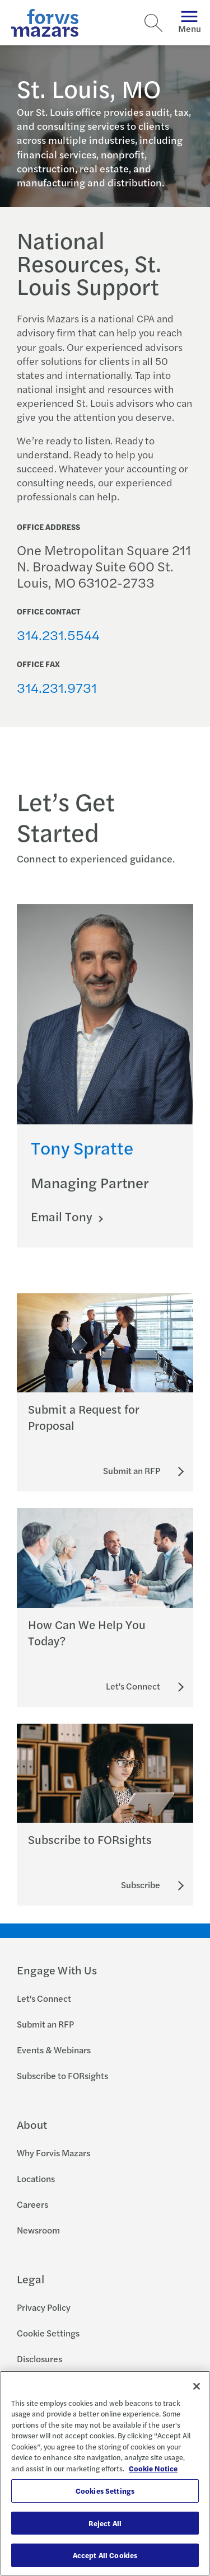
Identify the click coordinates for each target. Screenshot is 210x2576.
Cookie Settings (48, 2332)
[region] (105, 2473)
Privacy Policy (44, 2307)
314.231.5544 (58, 634)
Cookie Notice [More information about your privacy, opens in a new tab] (153, 2468)
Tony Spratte (82, 1156)
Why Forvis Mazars (53, 2152)
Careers (32, 2204)
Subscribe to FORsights (62, 2075)
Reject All (105, 2523)
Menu (189, 23)
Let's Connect (44, 1998)
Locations (36, 2178)
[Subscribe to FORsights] (140, 1885)
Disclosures (39, 2358)
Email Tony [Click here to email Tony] (63, 1225)
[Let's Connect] (133, 1686)
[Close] (196, 2386)
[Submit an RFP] (131, 1470)
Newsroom (38, 2229)
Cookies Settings (105, 2490)
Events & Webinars (54, 2049)
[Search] (153, 23)
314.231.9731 (57, 687)
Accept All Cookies (105, 2555)
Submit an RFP (45, 2023)
